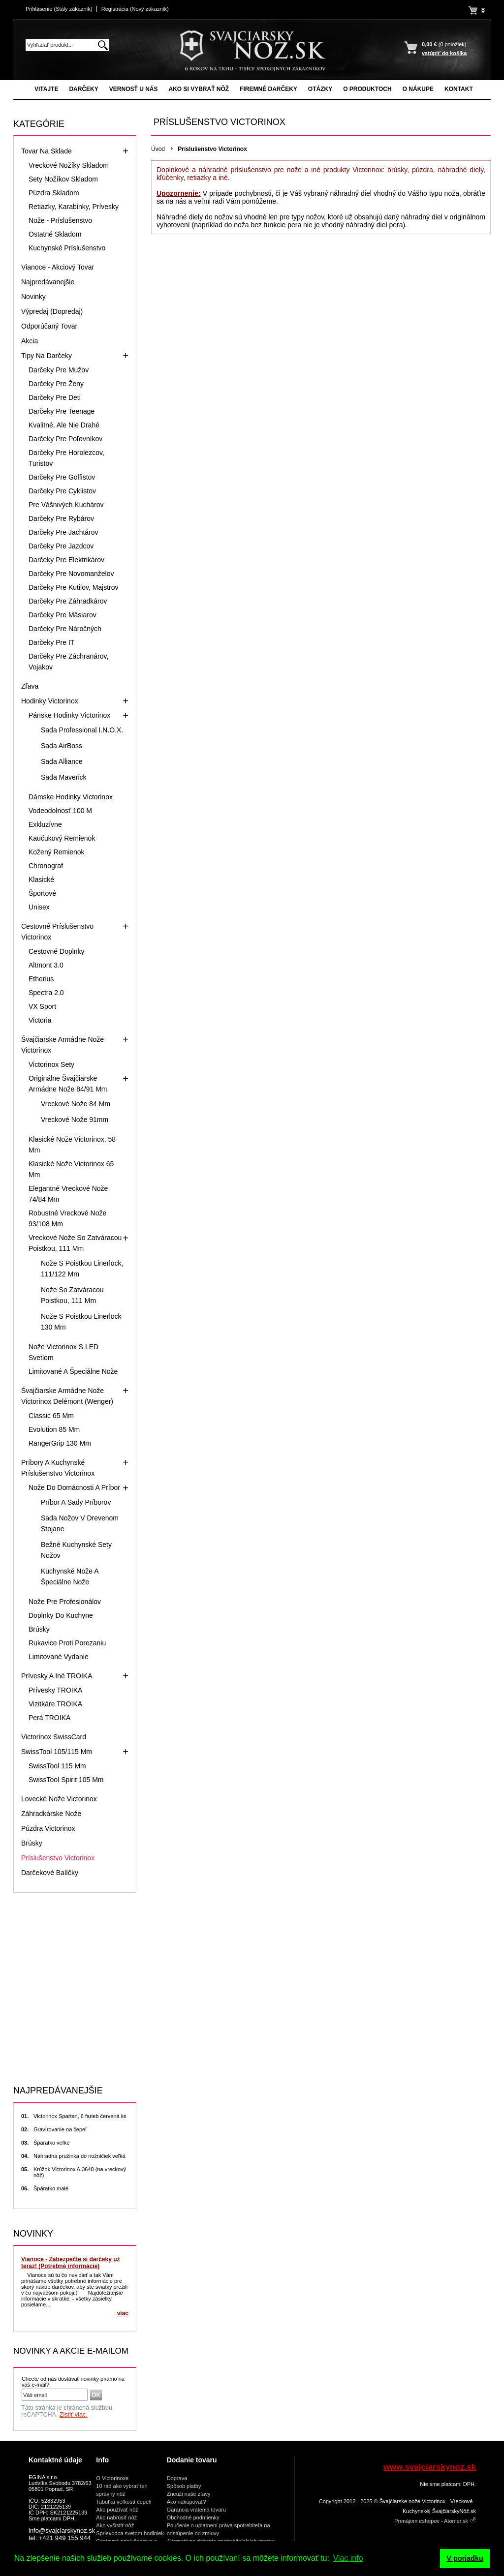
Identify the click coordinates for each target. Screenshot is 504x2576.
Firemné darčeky (268, 89)
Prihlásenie (59, 9)
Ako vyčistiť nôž (115, 2525)
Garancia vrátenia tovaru (196, 2510)
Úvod (158, 149)
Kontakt (458, 89)
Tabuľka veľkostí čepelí (123, 2502)
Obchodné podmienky (193, 2517)
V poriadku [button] (464, 2558)
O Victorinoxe (112, 2478)
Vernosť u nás (133, 89)
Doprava (177, 2478)
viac (122, 2313)
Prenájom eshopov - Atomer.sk (435, 2521)
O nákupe (418, 89)
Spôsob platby (184, 2486)
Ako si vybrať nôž (198, 89)
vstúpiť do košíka (444, 53)
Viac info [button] (348, 2558)
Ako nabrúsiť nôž (116, 2517)
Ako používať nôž (117, 2510)
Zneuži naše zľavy (189, 2494)
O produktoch (367, 89)
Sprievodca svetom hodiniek (130, 2533)
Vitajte (46, 89)
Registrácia (135, 9)
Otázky (320, 89)
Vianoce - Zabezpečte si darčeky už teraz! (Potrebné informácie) (70, 2263)
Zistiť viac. (74, 2414)
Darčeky (83, 89)
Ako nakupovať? (186, 2502)
